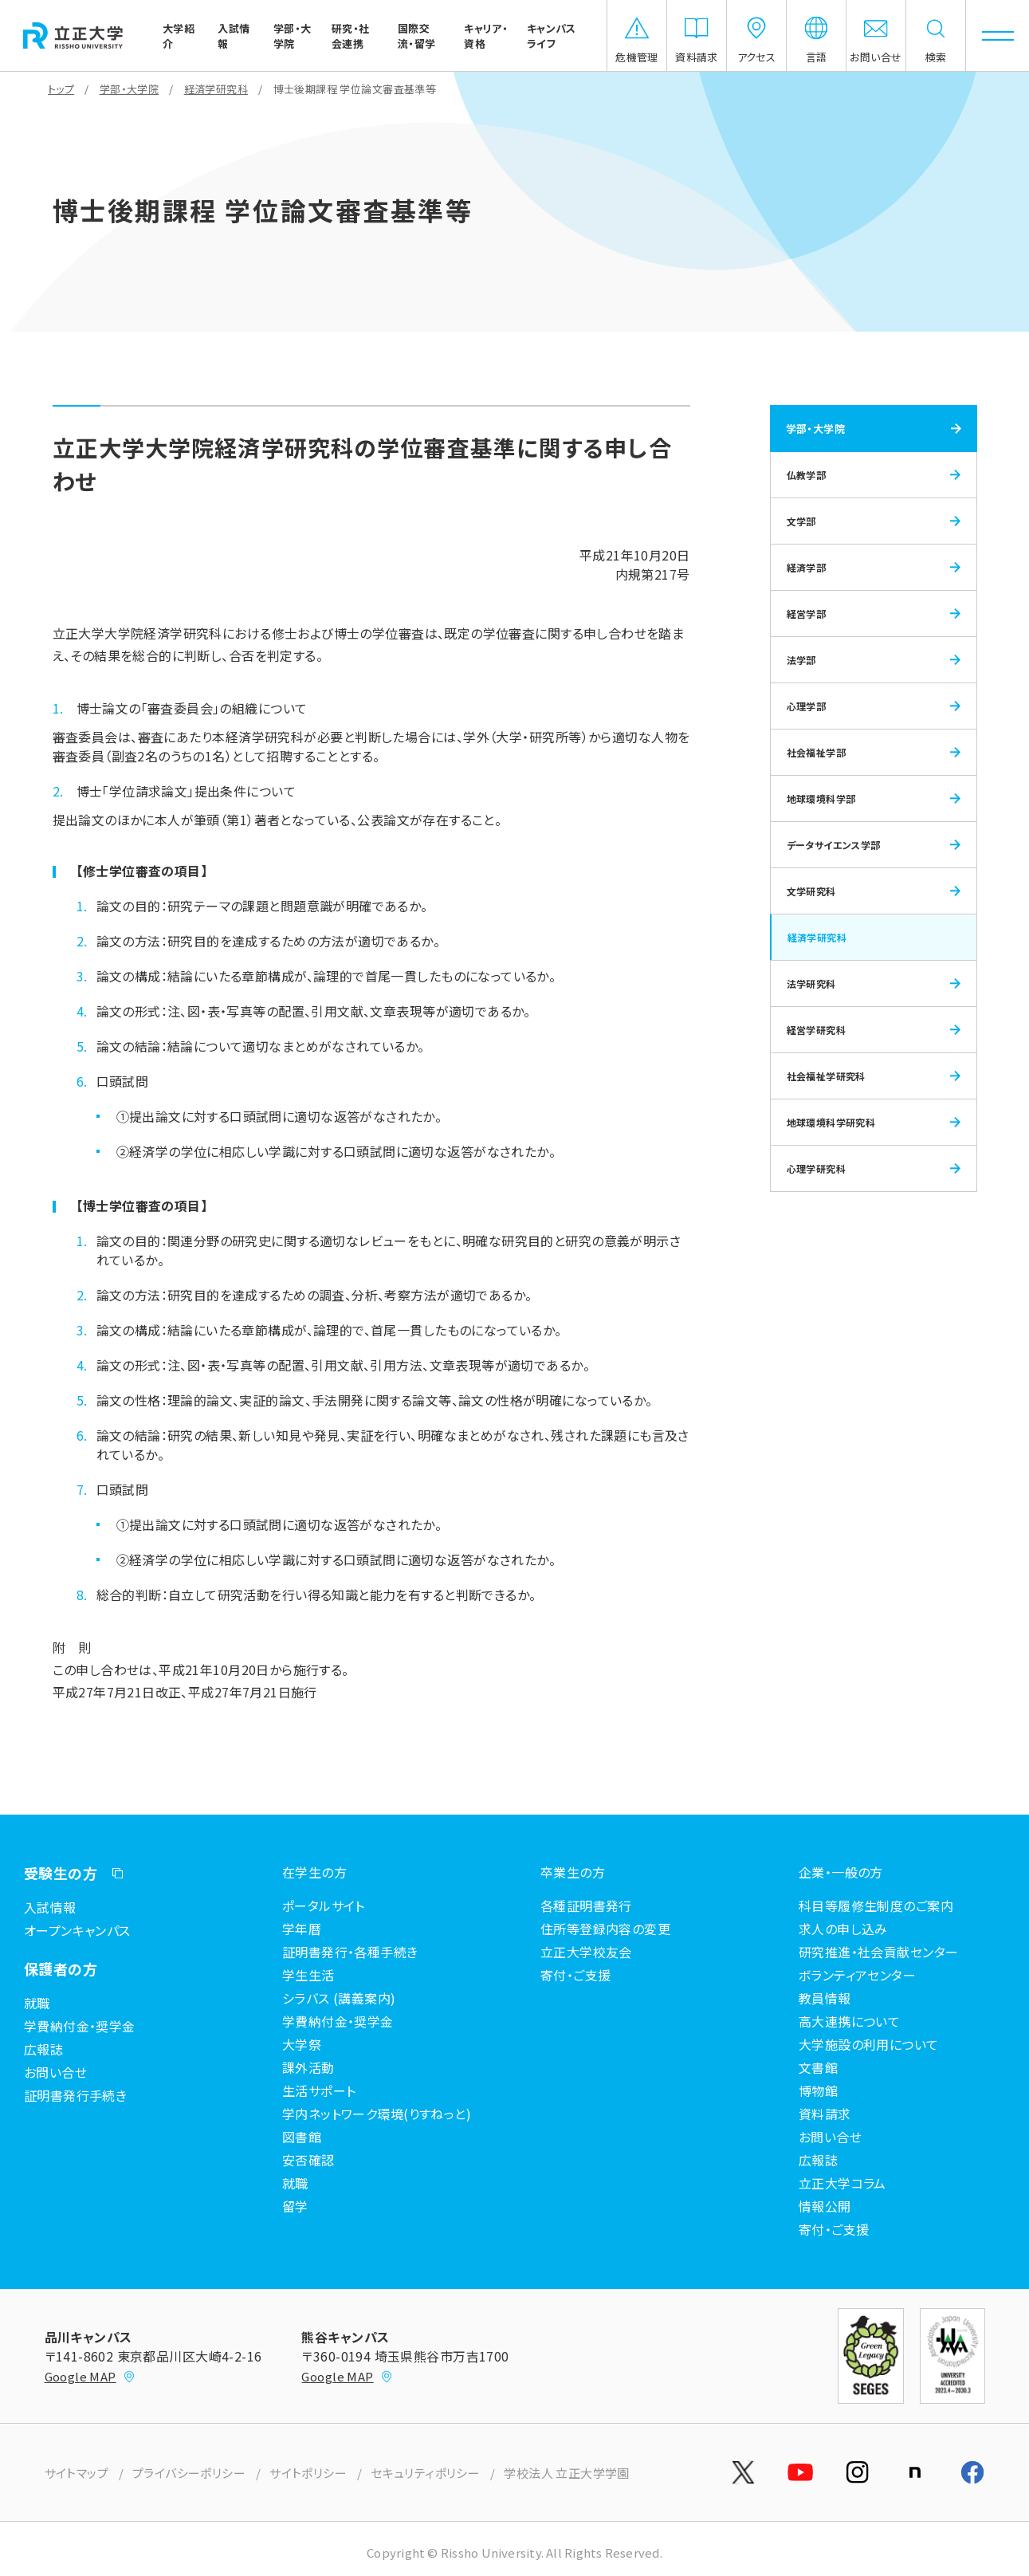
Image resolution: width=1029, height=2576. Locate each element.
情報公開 (825, 2206)
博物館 (818, 2090)
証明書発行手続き (75, 2095)
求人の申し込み (843, 1928)
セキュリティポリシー (425, 2472)
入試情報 (50, 1907)
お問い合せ (55, 2072)
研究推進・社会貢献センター (878, 1951)
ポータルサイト (323, 1905)
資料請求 (825, 2113)
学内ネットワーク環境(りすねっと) (376, 2113)
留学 (295, 2206)
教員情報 (825, 1998)
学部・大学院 (129, 88)
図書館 (301, 2136)
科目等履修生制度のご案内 (876, 1905)
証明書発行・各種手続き (350, 1951)
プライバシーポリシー (188, 2472)
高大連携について (849, 2021)
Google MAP (90, 2376)
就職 (37, 2002)
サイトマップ (77, 2472)
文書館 (818, 2067)
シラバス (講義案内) (339, 1998)
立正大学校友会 (586, 1951)
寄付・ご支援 (834, 2229)
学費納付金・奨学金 (79, 2025)
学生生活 (308, 1974)
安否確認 (308, 2159)
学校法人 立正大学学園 (567, 2472)
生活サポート (319, 2090)
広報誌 (43, 2049)
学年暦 (301, 1928)
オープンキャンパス (77, 1930)
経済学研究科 (216, 88)
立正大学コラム (842, 2183)
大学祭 (301, 2044)
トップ (61, 88)
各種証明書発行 (586, 1905)
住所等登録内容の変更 (605, 1928)
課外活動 (308, 2067)
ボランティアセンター (857, 1974)
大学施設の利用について (869, 2044)
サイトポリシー (308, 2472)
